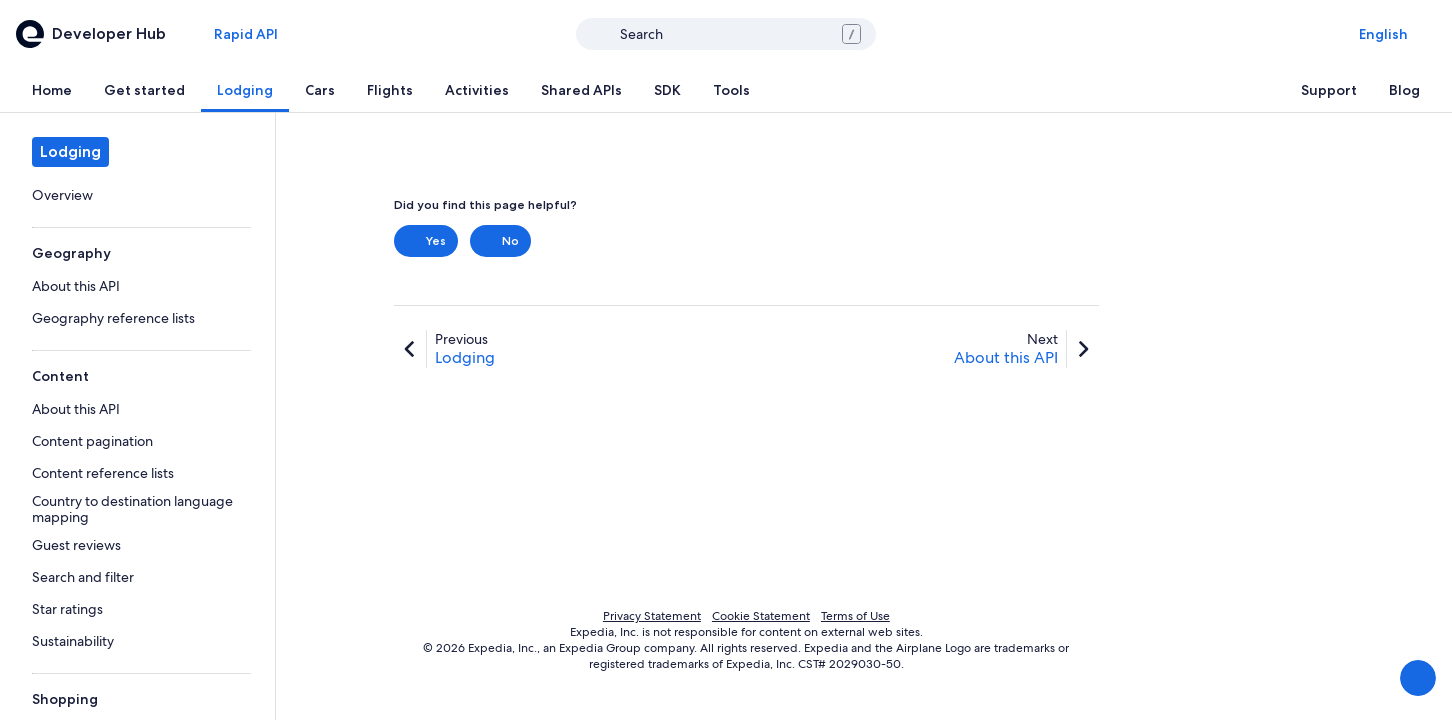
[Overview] (137, 195)
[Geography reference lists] (137, 318)
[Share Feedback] (1418, 678)
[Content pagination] (137, 441)
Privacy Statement (652, 616)
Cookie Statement (761, 616)
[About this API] (137, 286)
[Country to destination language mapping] (137, 509)
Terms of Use (855, 616)
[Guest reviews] (137, 545)
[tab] (52, 90)
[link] (137, 195)
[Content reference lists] (137, 473)
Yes (426, 241)
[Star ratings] (137, 609)
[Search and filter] (137, 577)
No (500, 241)
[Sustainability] (137, 641)
